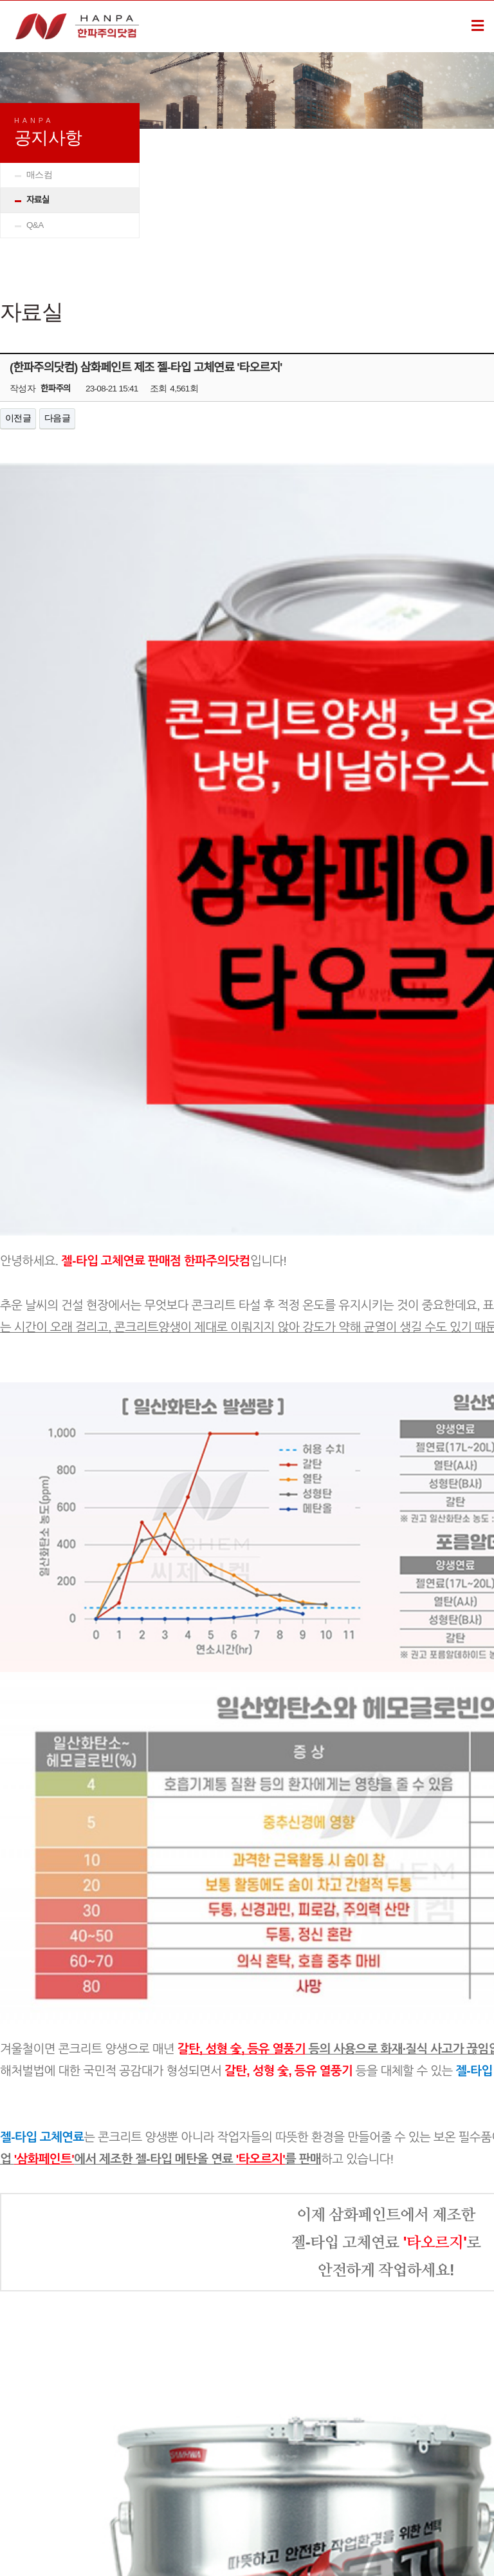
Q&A (35, 225)
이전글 (18, 418)
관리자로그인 (85, 2443)
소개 (28, 2443)
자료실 (37, 200)
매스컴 (39, 175)
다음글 (57, 418)
